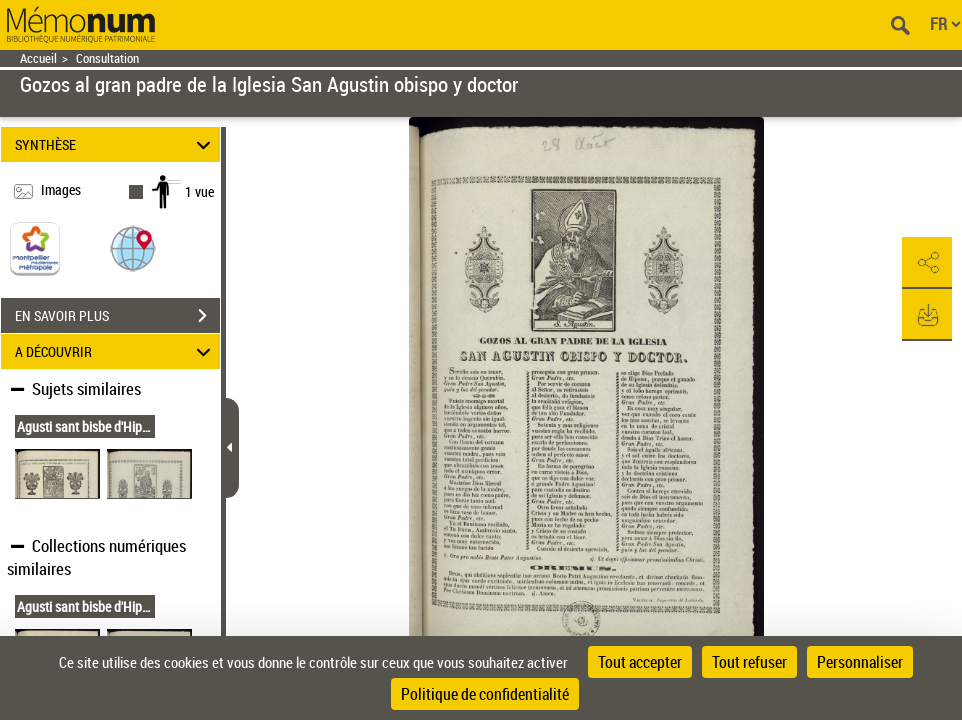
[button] (133, 247)
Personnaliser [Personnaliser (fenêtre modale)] (860, 662)
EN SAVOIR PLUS (117, 316)
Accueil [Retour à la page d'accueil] (38, 58)
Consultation (107, 58)
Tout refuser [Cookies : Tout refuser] (749, 662)
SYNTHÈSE (115, 144)
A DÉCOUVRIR (115, 351)
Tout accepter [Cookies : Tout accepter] (640, 662)
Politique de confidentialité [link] (485, 694)
